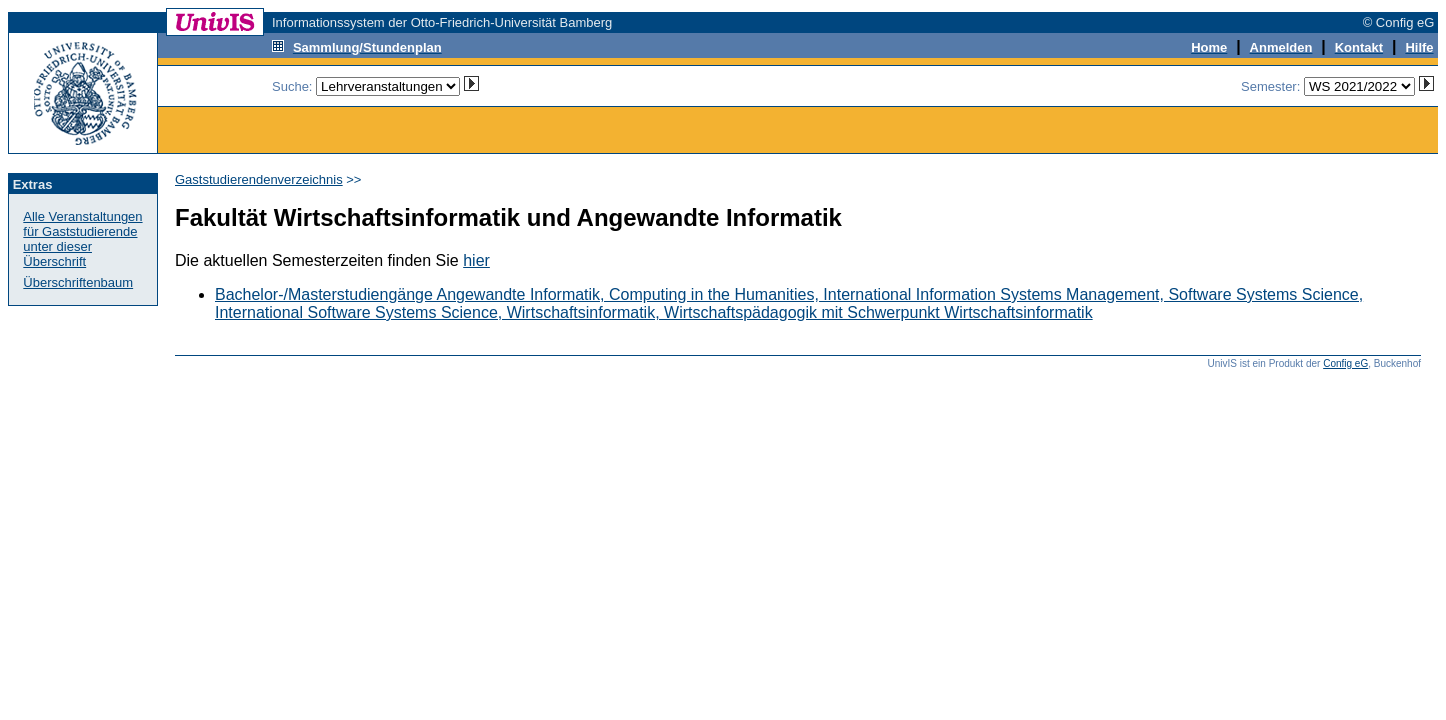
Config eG (1345, 363)
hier (476, 260)
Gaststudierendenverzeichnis (259, 179)
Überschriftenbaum (78, 282)
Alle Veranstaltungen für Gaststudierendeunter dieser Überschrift (82, 239)
